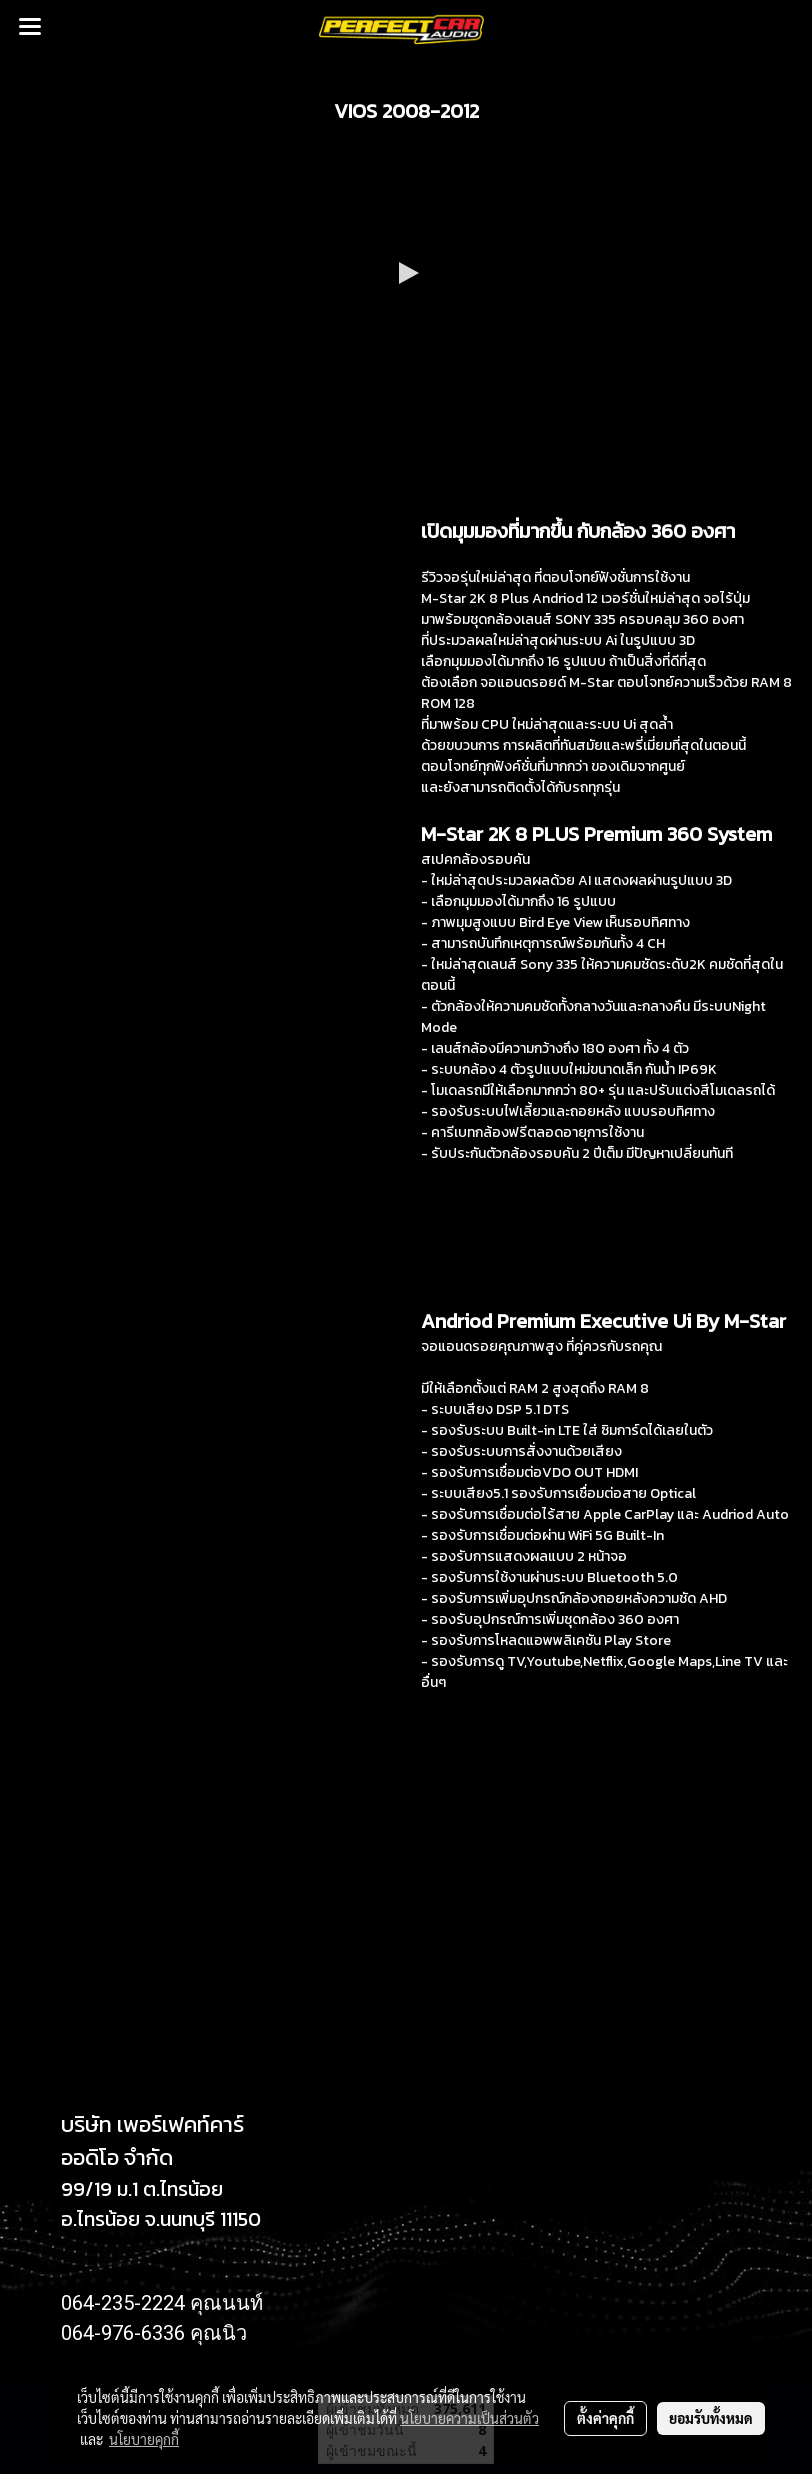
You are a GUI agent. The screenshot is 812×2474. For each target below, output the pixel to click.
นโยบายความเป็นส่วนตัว (469, 2418)
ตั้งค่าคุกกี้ (605, 2418)
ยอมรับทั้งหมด (711, 2418)
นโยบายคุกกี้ (144, 2439)
